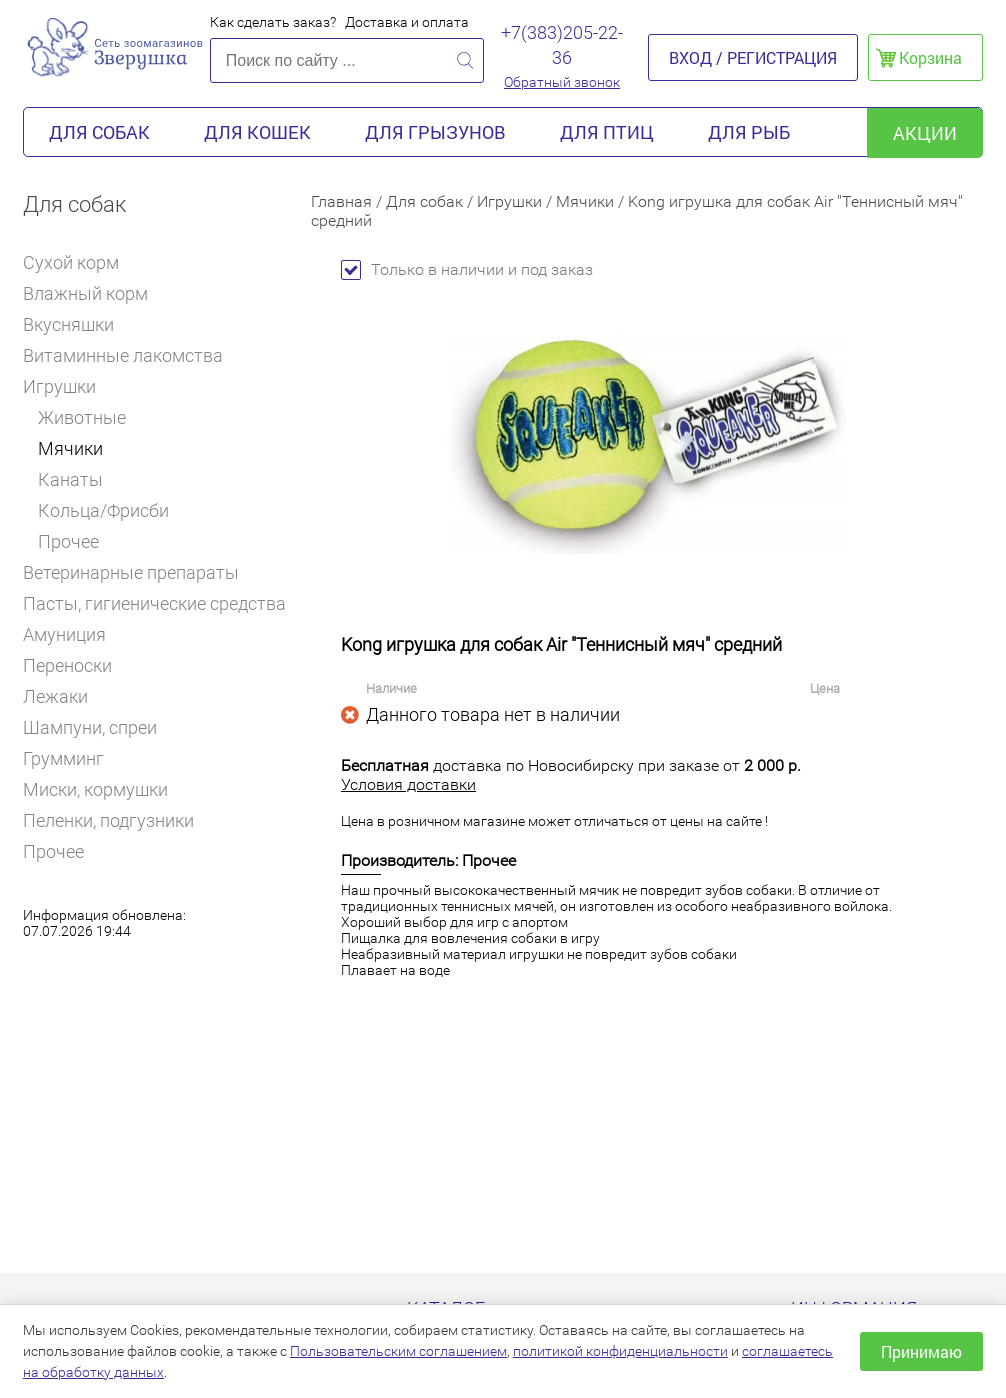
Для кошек (257, 132)
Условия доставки (408, 784)
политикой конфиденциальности (620, 1351)
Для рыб (749, 132)
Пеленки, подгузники (108, 820)
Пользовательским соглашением (398, 1351)
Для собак (99, 132)
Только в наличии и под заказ (467, 269)
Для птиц (607, 132)
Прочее (68, 541)
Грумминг (72, 758)
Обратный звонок (562, 82)
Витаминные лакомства (131, 355)
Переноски (67, 665)
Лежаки (55, 696)
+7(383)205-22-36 (562, 45)
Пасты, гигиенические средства (154, 603)
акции (925, 133)
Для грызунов (435, 132)
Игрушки (66, 386)
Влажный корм (94, 293)
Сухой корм (79, 262)
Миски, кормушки (95, 789)
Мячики (70, 448)
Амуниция (73, 634)
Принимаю (921, 1351)
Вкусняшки (77, 324)
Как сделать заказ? (273, 22)
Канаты (70, 479)
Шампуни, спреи (90, 727)
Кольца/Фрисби (103, 510)
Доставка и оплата (407, 22)
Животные (82, 417)
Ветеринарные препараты (139, 572)
